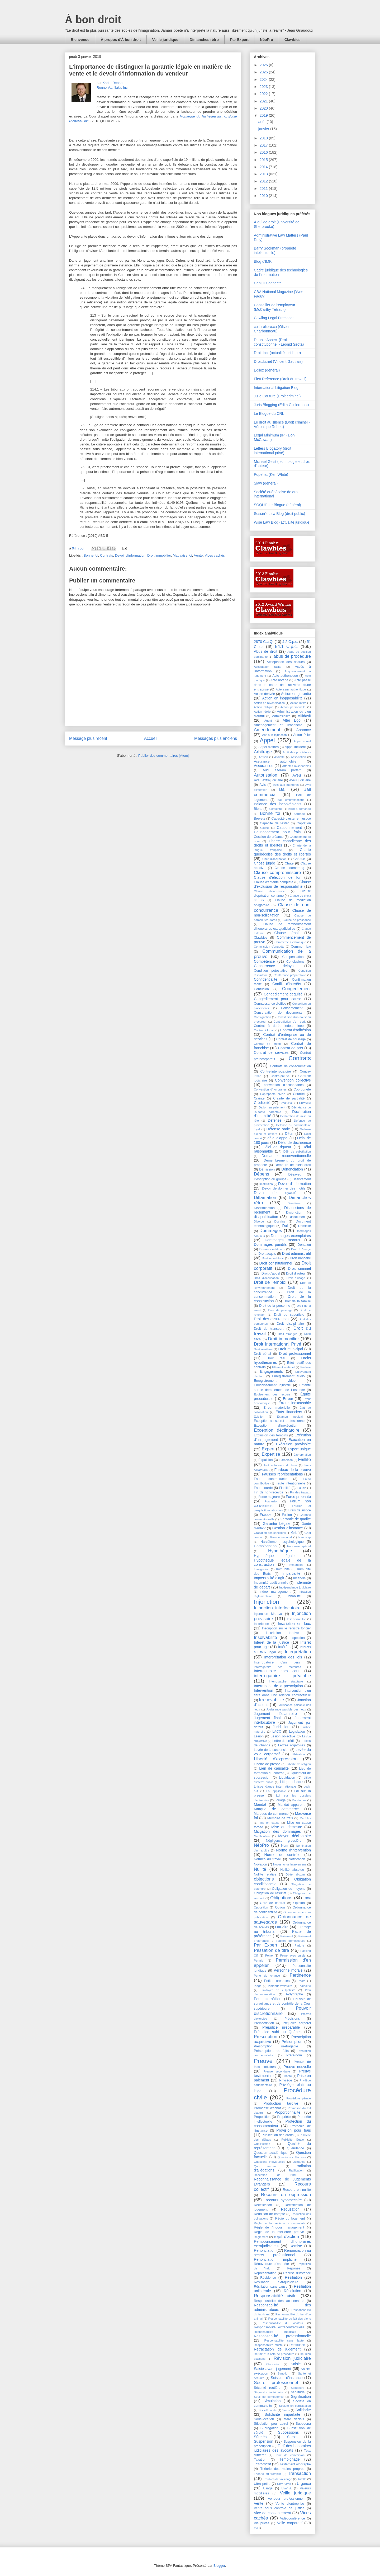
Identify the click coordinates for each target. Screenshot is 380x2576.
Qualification (262, 2143)
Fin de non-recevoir (268, 1492)
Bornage (299, 813)
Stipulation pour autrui (271, 2423)
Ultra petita (262, 2484)
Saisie (296, 2364)
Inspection (297, 1638)
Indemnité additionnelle (271, 1583)
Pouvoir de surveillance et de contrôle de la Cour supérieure (282, 2003)
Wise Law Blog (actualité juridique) (282, 522)
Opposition (261, 1907)
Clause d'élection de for (277, 877)
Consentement (292, 1008)
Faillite (304, 1459)
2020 (264, 108)
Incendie (299, 1578)
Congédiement (296, 988)
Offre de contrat (272, 1903)
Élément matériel (283, 1367)
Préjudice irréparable (281, 2027)
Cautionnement (289, 827)
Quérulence (295, 2148)
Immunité (283, 1569)
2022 (264, 94)
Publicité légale (292, 2139)
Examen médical (290, 1416)
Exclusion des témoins (271, 1435)
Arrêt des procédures (297, 752)
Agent (268, 720)
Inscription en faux (294, 1623)
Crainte (259, 1098)
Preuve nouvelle (297, 2067)
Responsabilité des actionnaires (279, 2301)
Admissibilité (281, 716)
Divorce (259, 1221)
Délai (289, 1133)
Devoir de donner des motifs (284, 1188)
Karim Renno (112, 83)
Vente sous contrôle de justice (279, 2508)
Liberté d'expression (276, 1758)
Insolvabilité (265, 1637)
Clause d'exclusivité (269, 891)
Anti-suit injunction (274, 734)
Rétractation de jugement (277, 2349)
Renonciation (265, 2250)
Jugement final (267, 1718)
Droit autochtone (273, 1258)
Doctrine (279, 1221)
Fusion (287, 1515)
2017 (264, 145)
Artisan (263, 757)
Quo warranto (266, 2166)
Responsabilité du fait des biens (289, 2318)
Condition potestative (270, 970)
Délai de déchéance (294, 1142)
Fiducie (301, 1487)
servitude (298, 2392)
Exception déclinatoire (277, 1430)
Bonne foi (91, 555)
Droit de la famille (297, 1301)
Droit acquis (267, 1254)
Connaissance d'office (270, 1003)
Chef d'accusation (274, 859)
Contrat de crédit (267, 1043)
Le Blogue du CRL (269, 413)
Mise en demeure (286, 1827)
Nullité (260, 1869)
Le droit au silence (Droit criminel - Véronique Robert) (282, 424)
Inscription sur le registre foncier (286, 1628)
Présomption (292, 2041)
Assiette (279, 757)
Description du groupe (270, 1179)
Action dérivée (264, 694)
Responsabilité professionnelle (282, 2336)
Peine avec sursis (292, 1955)
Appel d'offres (268, 747)
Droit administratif (296, 1253)
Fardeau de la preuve (292, 1470)
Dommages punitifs (270, 1244)
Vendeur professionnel (285, 2498)
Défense (275, 1120)
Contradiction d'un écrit (290, 1021)
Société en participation (295, 2405)
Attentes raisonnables (296, 766)
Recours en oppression (286, 2194)
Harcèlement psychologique (282, 1542)
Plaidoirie (305, 1985)
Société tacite (268, 2410)
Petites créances (277, 1981)
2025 (264, 72)
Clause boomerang (289, 868)
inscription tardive (282, 1633)
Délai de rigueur (277, 1147)
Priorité (287, 2075)
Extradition (286, 1459)
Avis (263, 785)
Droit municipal (290, 1349)
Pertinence (300, 1975)
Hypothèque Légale (274, 1556)
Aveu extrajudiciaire (268, 780)
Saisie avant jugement (272, 2369)
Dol (285, 1226)
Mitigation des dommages (277, 1831)
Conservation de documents (278, 1012)
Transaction (299, 2473)
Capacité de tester (274, 823)
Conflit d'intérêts (286, 984)
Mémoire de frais (280, 1818)
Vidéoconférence (292, 2518)
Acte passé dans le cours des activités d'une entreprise (282, 684)
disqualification (266, 1217)
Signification (301, 2396)
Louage (280, 1800)
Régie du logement (290, 2218)
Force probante (298, 1496)
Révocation (272, 2364)
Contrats (106, 555)
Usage (267, 2488)
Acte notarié (279, 680)
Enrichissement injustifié (272, 1385)
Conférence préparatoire (290, 975)
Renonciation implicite (275, 2259)
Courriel (299, 1094)
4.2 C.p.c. (290, 642)
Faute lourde (263, 1488)
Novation (260, 1864)
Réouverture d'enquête (271, 2264)
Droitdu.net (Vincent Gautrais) (278, 361)
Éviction (259, 1416)
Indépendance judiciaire (295, 1587)
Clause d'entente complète (273, 882)
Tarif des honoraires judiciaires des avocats (282, 2448)
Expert (268, 1448)
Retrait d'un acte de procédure (274, 2354)
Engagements (271, 1371)
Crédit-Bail (286, 1102)
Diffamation (265, 1197)
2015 (264, 160)
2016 (264, 152)
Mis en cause (269, 1822)
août (262, 122)
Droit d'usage (296, 1278)
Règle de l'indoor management (279, 2227)
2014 (264, 167)
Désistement (301, 1179)
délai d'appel (278, 1138)
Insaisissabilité (296, 1619)
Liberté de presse (267, 1764)
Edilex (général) (267, 370)
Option (280, 1907)
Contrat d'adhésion (295, 1030)
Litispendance (291, 1782)
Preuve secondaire (276, 2071)
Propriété (284, 2117)
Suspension (263, 2441)
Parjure (299, 1945)
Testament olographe (295, 2464)
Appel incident (295, 747)
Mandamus (299, 1800)
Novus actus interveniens (289, 1864)
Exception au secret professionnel (279, 1421)
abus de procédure (292, 656)
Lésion (259, 1736)
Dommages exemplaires (291, 1236)
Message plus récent (88, 738)
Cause (264, 827)
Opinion (299, 1903)
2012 (264, 181)
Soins (286, 2410)
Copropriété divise (272, 1094)
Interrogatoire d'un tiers (277, 1662)
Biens (258, 809)
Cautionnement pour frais (277, 832)
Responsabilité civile (275, 2295)
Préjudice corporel (297, 2023)
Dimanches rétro (204, 39)
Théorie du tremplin (267, 2473)
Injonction (266, 1602)
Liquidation (287, 1777)
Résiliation (293, 2277)
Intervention (263, 1690)
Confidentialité (265, 979)
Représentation (265, 2273)
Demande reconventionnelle (286, 1156)
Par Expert (239, 39)
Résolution (292, 2291)
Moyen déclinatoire (294, 1836)
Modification (262, 1836)
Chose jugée (264, 863)
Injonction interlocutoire (277, 1607)
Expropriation (302, 1454)
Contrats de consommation (290, 1066)
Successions (288, 2432)
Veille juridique (165, 39)
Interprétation (298, 1651)
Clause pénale (287, 933)
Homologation (265, 1546)
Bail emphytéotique (291, 799)
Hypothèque (280, 1550)
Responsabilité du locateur (282, 2323)
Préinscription (264, 2023)
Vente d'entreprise (290, 2504)
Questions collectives (292, 2157)
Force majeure (269, 1497)
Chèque (299, 859)
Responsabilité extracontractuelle (279, 2327)
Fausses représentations (282, 1474)
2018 (264, 138)
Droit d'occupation (266, 1278)
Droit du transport (268, 1329)
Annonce (303, 730)
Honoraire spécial (299, 1546)
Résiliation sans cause (270, 2286)
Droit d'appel (271, 1273)
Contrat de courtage (291, 1039)
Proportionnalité (287, 2112)
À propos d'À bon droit (121, 39)
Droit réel (276, 1358)
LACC (276, 1731)
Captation (304, 823)
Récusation (290, 2209)
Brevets (259, 818)
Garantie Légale (277, 1523)
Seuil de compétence (269, 2396)
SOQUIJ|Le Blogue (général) (277, 505)
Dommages (270, 1230)
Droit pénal (262, 1354)
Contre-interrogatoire (275, 1071)
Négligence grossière (283, 1840)
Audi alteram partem (282, 770)
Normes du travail (267, 1859)
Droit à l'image (301, 1249)
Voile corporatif (289, 2523)
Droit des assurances (271, 1319)
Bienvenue (80, 39)
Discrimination (264, 1208)
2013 (264, 174)
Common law (301, 946)
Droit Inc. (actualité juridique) (277, 353)
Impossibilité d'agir (269, 1578)
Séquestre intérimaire (268, 2392)
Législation (297, 1731)
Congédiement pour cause (277, 999)
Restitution (297, 2345)
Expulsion (265, 1460)
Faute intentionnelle (290, 1483)
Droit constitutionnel (275, 1263)
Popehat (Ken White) (271, 474)
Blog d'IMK (263, 261)
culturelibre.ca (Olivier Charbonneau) (271, 329)
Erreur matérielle (276, 1407)
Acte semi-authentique (291, 689)
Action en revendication (269, 702)
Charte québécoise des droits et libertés (282, 852)
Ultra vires (284, 2483)
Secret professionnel (276, 2382)
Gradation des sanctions (270, 1532)
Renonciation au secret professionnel (282, 2252)
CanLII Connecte (268, 283)
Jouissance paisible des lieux (286, 1709)
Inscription (261, 1624)
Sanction (283, 2373)
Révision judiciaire (292, 2358)
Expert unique (299, 1449)
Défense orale (278, 1129)
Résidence (268, 2277)
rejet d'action (286, 2236)
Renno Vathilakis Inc (112, 88)
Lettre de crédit (283, 1741)
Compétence (264, 961)
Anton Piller (302, 735)
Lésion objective (283, 1736)
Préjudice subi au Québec (277, 2032)
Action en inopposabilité (282, 698)
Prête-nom (294, 2055)
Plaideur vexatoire (280, 1985)
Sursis (292, 2437)
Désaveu (295, 1174)
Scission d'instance (287, 2378)
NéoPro (266, 39)
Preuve (263, 2061)
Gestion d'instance (287, 1528)
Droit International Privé (277, 1344)
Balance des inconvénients (277, 804)
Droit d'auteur (296, 1273)
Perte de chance (267, 1975)
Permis (258, 1960)
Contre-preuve (280, 1076)
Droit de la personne (274, 1306)
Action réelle (262, 711)
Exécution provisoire (293, 1444)
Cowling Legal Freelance (274, 318)
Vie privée (261, 2523)
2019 (264, 115)
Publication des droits (277, 2135)
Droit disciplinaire (290, 1323)
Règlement (261, 2237)
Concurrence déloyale (275, 966)
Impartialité (291, 1573)
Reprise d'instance (297, 2273)
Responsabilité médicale (275, 2331)
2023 (264, 86)
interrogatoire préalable (282, 1675)
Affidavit (304, 716)
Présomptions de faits (271, 2051)
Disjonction (294, 1212)
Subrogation (269, 2428)
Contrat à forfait (264, 1030)
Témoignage (289, 2459)
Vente (198, 555)
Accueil (150, 738)
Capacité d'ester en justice (291, 818)
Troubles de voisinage (277, 2479)
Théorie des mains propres (282, 2469)
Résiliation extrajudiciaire (276, 2282)
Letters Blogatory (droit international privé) (272, 450)
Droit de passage (280, 1310)
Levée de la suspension (271, 1750)
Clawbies (292, 39)
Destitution (266, 1184)
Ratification (296, 2170)
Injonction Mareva (268, 1614)
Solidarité (303, 2410)
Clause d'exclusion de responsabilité (282, 884)
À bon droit (93, 19)
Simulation (272, 2401)
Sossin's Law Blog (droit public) (279, 513)
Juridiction (281, 1727)
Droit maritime (263, 1349)
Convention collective (293, 1080)
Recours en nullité (297, 2190)
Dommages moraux (282, 1240)
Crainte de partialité (289, 1098)
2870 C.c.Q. (264, 642)
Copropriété (302, 1089)
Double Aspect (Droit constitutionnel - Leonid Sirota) (279, 342)
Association (298, 757)
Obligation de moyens (288, 1889)
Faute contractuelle (270, 1479)
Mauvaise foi (182, 555)
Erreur (288, 1399)
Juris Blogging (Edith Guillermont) (281, 405)
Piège (258, 1985)
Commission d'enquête (269, 946)
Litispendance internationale (275, 1786)
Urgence (304, 2483)
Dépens (261, 1174)
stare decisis (294, 2419)
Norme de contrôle (282, 1855)
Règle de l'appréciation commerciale (279, 2223)
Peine (269, 1955)
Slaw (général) (266, 483)
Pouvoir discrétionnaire (282, 2011)
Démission (267, 1169)
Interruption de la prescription (278, 1686)
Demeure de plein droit (293, 1165)
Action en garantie (296, 694)
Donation (304, 1245)
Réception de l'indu (275, 2175)
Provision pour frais (293, 2130)
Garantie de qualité (295, 1519)
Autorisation (265, 775)
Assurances (263, 766)
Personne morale (288, 1970)
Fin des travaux (300, 1492)
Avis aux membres (286, 784)
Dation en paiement (272, 1107)
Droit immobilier (159, 555)
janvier (264, 129)
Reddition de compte (269, 2214)
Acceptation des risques (286, 662)
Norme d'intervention (293, 1850)
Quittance (299, 2161)
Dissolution (297, 1217)
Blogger (219, 2566)
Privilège (285, 2080)
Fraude (265, 1514)
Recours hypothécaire (283, 2200)
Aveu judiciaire (300, 780)
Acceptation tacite (267, 666)
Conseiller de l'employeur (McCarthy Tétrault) (274, 307)
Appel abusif (302, 741)
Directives (294, 1203)
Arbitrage (263, 751)
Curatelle (305, 1102)
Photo (301, 1980)
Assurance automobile (275, 761)
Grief (294, 1533)
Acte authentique (285, 676)
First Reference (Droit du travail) (280, 379)
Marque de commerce (276, 1809)
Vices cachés (215, 555)
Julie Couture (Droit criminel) (277, 396)
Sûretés (260, 2437)
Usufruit (287, 2488)
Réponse (293, 2268)
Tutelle (302, 2479)
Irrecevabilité (271, 1699)
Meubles (305, 1818)
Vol (256, 2527)
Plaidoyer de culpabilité (277, 1990)
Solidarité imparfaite (282, 2414)
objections (264, 1879)
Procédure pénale (298, 2098)
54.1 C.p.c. (286, 646)
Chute (289, 863)
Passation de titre (271, 1950)
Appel (267, 740)
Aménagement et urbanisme (278, 725)
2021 (264, 101)
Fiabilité (284, 1488)
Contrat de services (271, 1052)
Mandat (260, 1804)
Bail (283, 789)
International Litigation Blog (276, 388)
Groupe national (281, 1537)
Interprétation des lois (283, 1657)
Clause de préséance (297, 920)
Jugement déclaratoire (275, 1714)
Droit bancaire (300, 1258)
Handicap (304, 1537)
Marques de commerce (271, 1814)
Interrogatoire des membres (277, 1666)
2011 (264, 188)
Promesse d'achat (267, 2108)
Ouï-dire (282, 1927)
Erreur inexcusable (294, 1403)
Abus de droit (265, 651)
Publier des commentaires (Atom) (163, 756)
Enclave (305, 1367)
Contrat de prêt (290, 1048)
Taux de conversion (290, 2455)
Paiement (287, 1936)
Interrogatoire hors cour (277, 1671)
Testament (262, 2464)
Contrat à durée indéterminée (279, 1026)
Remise (295, 2246)
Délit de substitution (297, 1151)
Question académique (271, 2153)
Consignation (262, 1017)
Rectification (263, 2205)
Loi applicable (276, 1791)
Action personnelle (292, 707)
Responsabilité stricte (268, 2345)
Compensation (292, 957)
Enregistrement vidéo (275, 1381)
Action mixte (298, 702)
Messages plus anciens (215, 738)
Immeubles (296, 1564)
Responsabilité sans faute (283, 2340)
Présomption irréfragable (276, 2046)
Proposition (262, 2117)
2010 (264, 196)
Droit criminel (299, 1268)
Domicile (304, 1226)
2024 (264, 79)
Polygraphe (294, 1994)
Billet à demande (299, 808)
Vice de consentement (272, 2513)
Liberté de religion (299, 1764)
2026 (264, 65)
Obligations (281, 1897)
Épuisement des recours (272, 1394)
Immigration (261, 1569)
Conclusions (295, 961)
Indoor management (274, 1591)
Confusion (261, 989)
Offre (307, 1898)
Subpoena (303, 2423)
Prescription (265, 2036)
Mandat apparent (291, 1805)
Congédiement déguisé (283, 994)
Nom (284, 1846)
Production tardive (280, 2103)
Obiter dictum (295, 1874)
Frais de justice (299, 1510)
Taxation (260, 2459)
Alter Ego (292, 720)
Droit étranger (287, 1334)
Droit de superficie (289, 1315)
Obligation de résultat (270, 1893)
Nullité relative (265, 1874)
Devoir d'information (130, 555)
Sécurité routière (267, 2388)
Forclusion (271, 1501)
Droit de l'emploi (270, 1282)
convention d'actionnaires (284, 1085)
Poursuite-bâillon (267, 1999)
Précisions (292, 2018)
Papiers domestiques (290, 1940)
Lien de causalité (274, 1768)
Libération (298, 1754)
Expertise (271, 1454)
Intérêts (284, 1647)
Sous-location (264, 2419)
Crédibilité (262, 1103)
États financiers (289, 1412)
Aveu (296, 775)
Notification (297, 1859)
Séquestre (297, 2387)
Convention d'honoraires (270, 1089)
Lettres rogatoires (291, 1745)
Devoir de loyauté (275, 1193)
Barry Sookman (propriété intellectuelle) (275, 250)
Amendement (267, 729)
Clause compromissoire (277, 872)
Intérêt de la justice (271, 1642)
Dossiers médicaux (272, 1249)
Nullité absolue (292, 1870)
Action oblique (263, 707)
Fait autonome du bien (280, 1465)
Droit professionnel (295, 1353)
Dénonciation (292, 1169)
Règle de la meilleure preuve (279, 2232)
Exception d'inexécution (275, 1425)
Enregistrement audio (288, 1376)
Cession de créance (268, 837)
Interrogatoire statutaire (286, 1681)
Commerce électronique (290, 942)
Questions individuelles (269, 2161)
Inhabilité (294, 1596)
